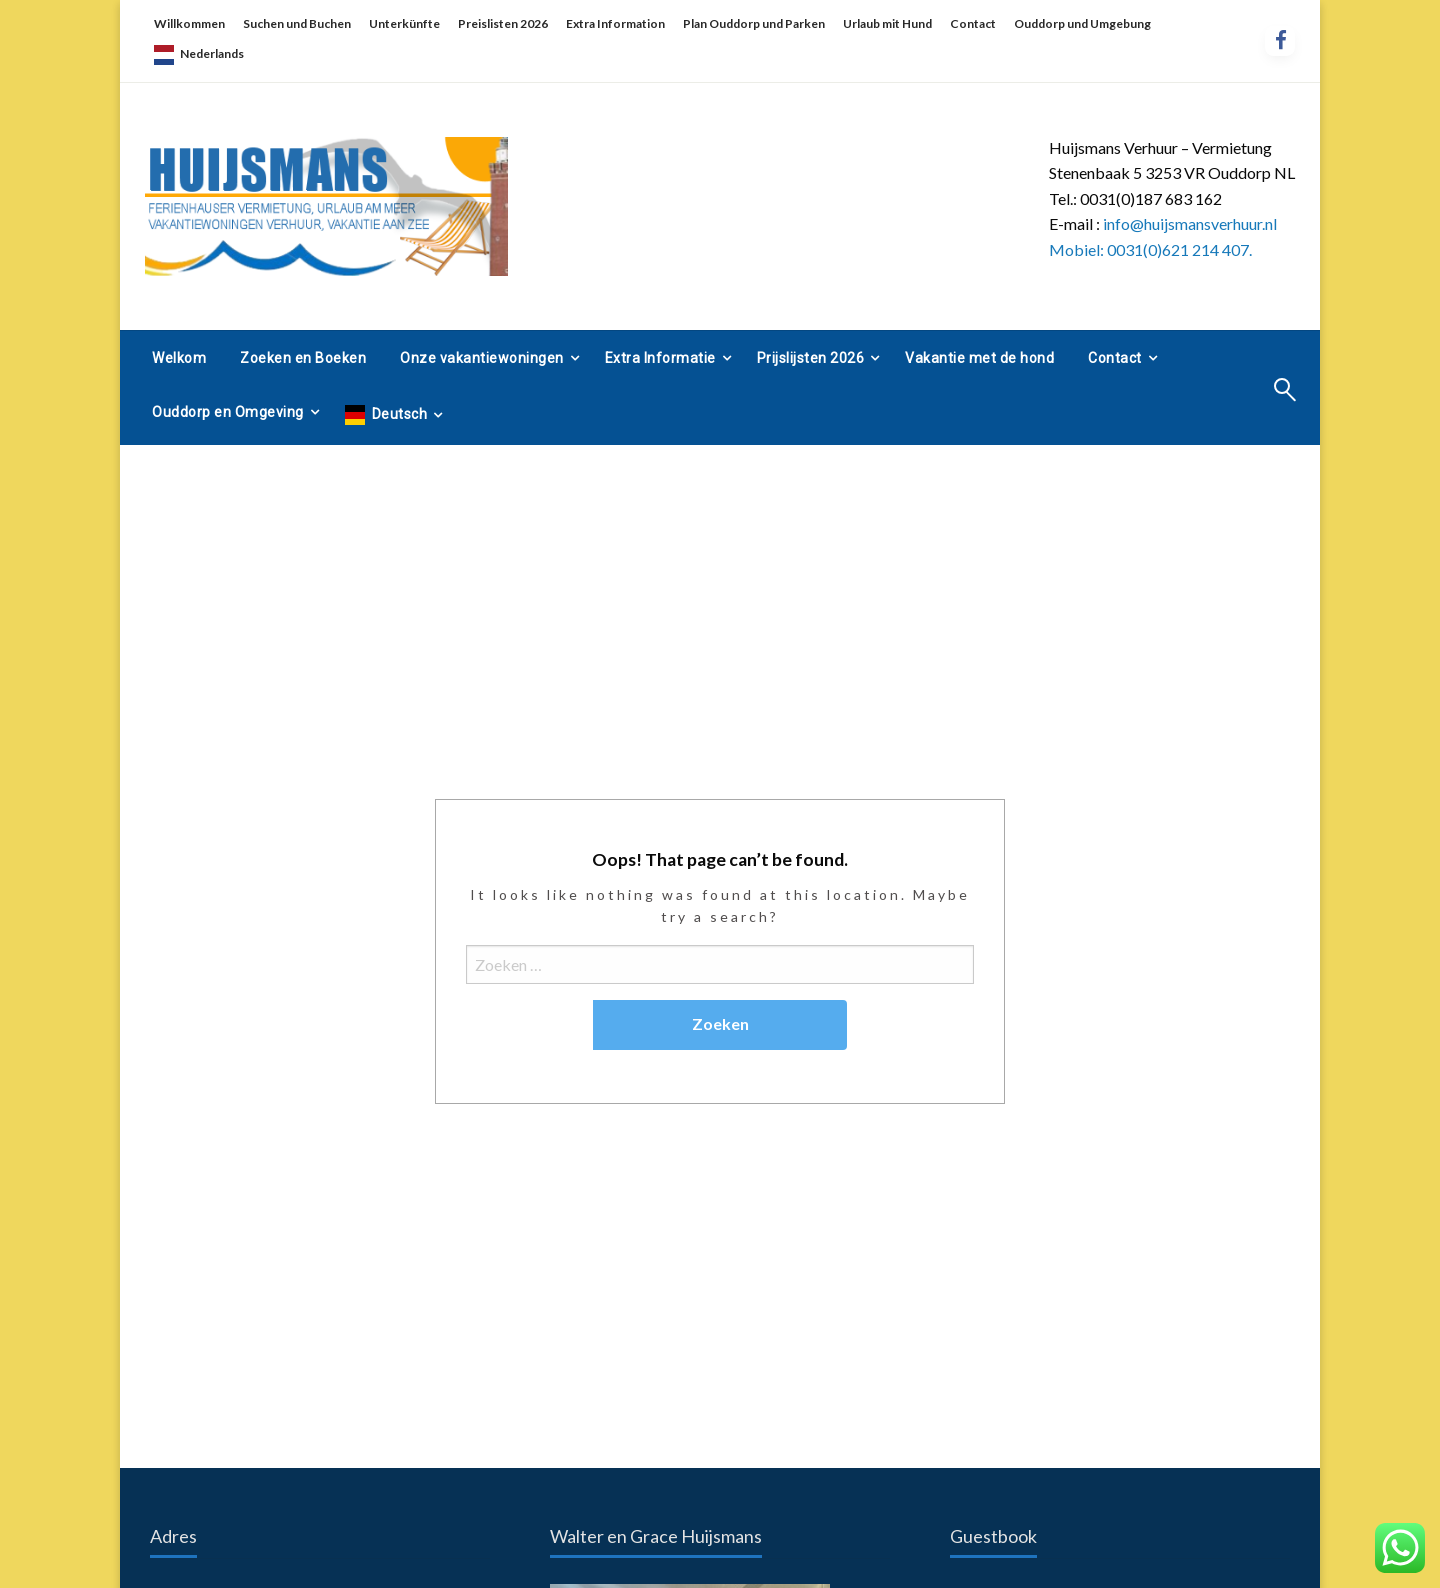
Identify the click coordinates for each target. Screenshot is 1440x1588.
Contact (973, 23)
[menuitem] (179, 358)
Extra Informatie (660, 358)
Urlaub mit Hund (887, 23)
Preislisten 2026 (503, 23)
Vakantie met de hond (979, 358)
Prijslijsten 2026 (811, 358)
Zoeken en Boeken (303, 358)
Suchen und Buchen (297, 23)
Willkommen (189, 23)
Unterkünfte (404, 23)
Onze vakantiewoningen (482, 358)
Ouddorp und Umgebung (1082, 23)
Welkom (179, 358)
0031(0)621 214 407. (1179, 249)
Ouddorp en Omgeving (228, 412)
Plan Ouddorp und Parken (754, 23)
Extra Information (615, 23)
